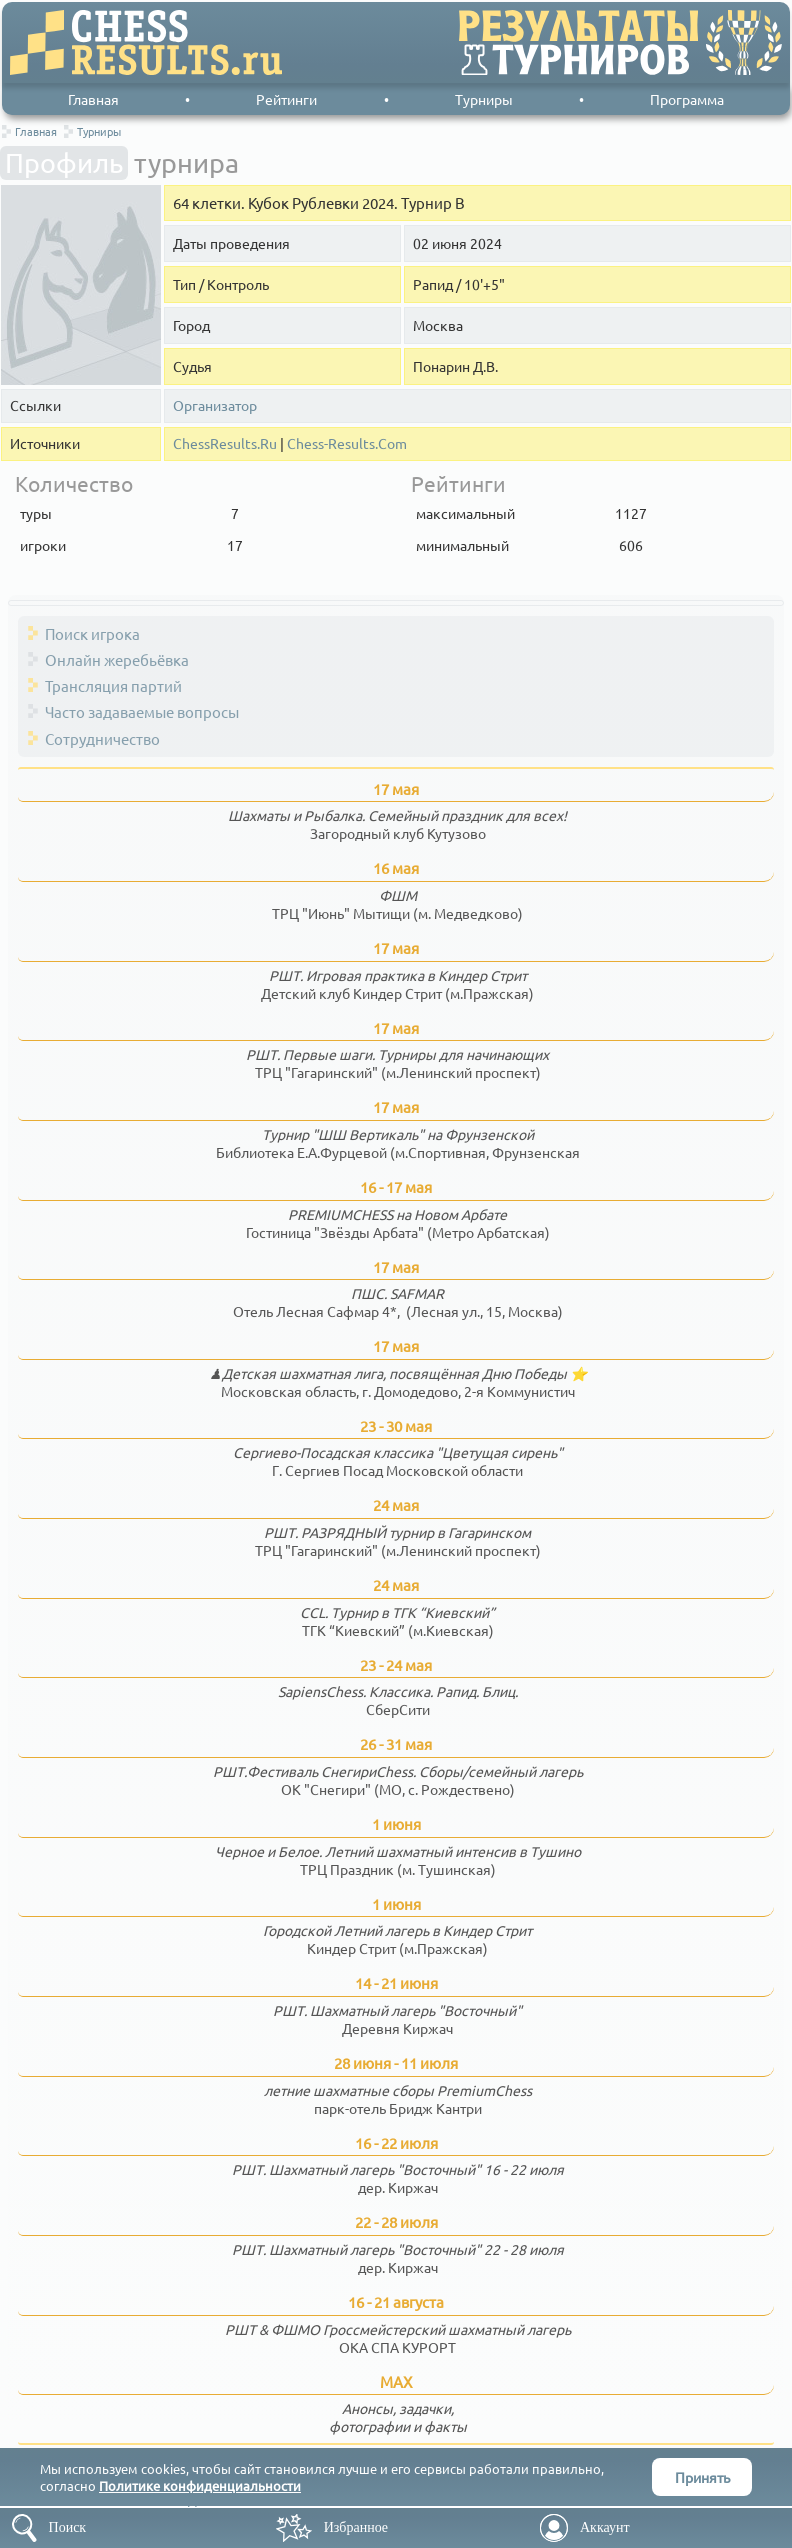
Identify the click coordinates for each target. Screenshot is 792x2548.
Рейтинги (286, 99)
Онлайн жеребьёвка (117, 659)
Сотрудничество (102, 738)
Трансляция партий (113, 685)
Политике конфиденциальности (200, 2485)
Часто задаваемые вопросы (142, 711)
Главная (93, 99)
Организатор (215, 405)
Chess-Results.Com (347, 443)
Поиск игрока (92, 633)
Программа (687, 99)
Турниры (484, 99)
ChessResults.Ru (225, 443)
